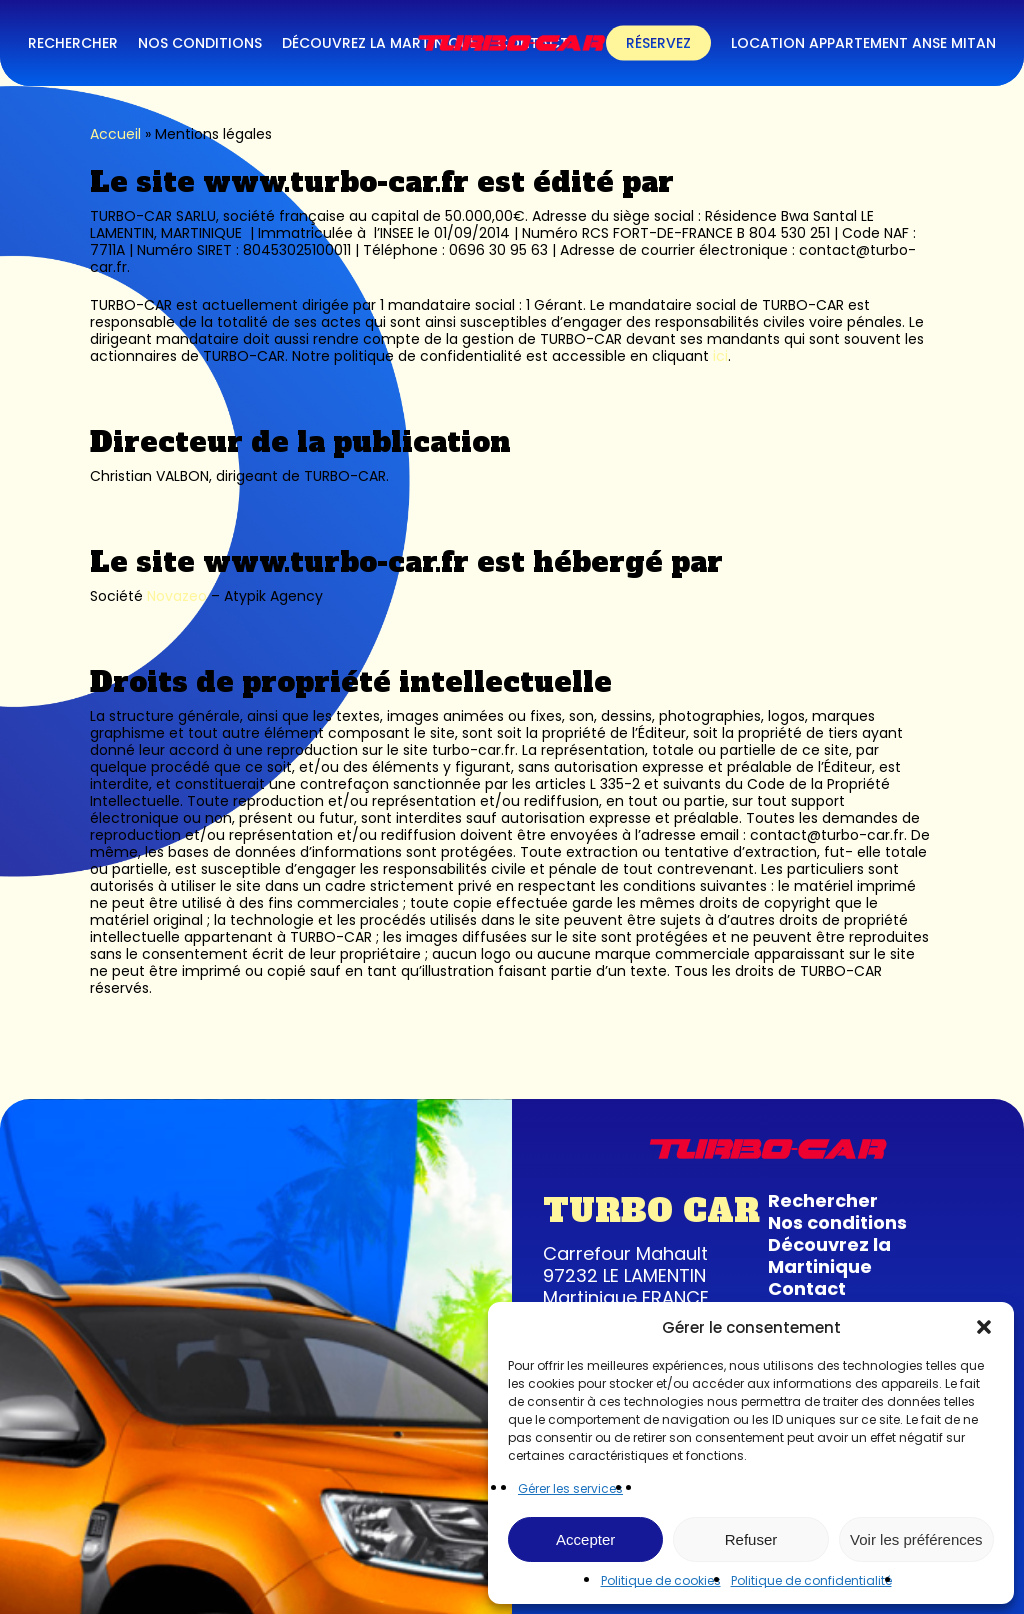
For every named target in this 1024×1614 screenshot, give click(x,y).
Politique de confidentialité (811, 1580)
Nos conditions (837, 1222)
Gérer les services (570, 1488)
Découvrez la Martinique (829, 1255)
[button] (984, 1327)
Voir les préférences (916, 1539)
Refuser (751, 1539)
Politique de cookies (661, 1580)
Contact (807, 1288)
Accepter (585, 1539)
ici (720, 356)
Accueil (115, 134)
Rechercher (823, 1200)
